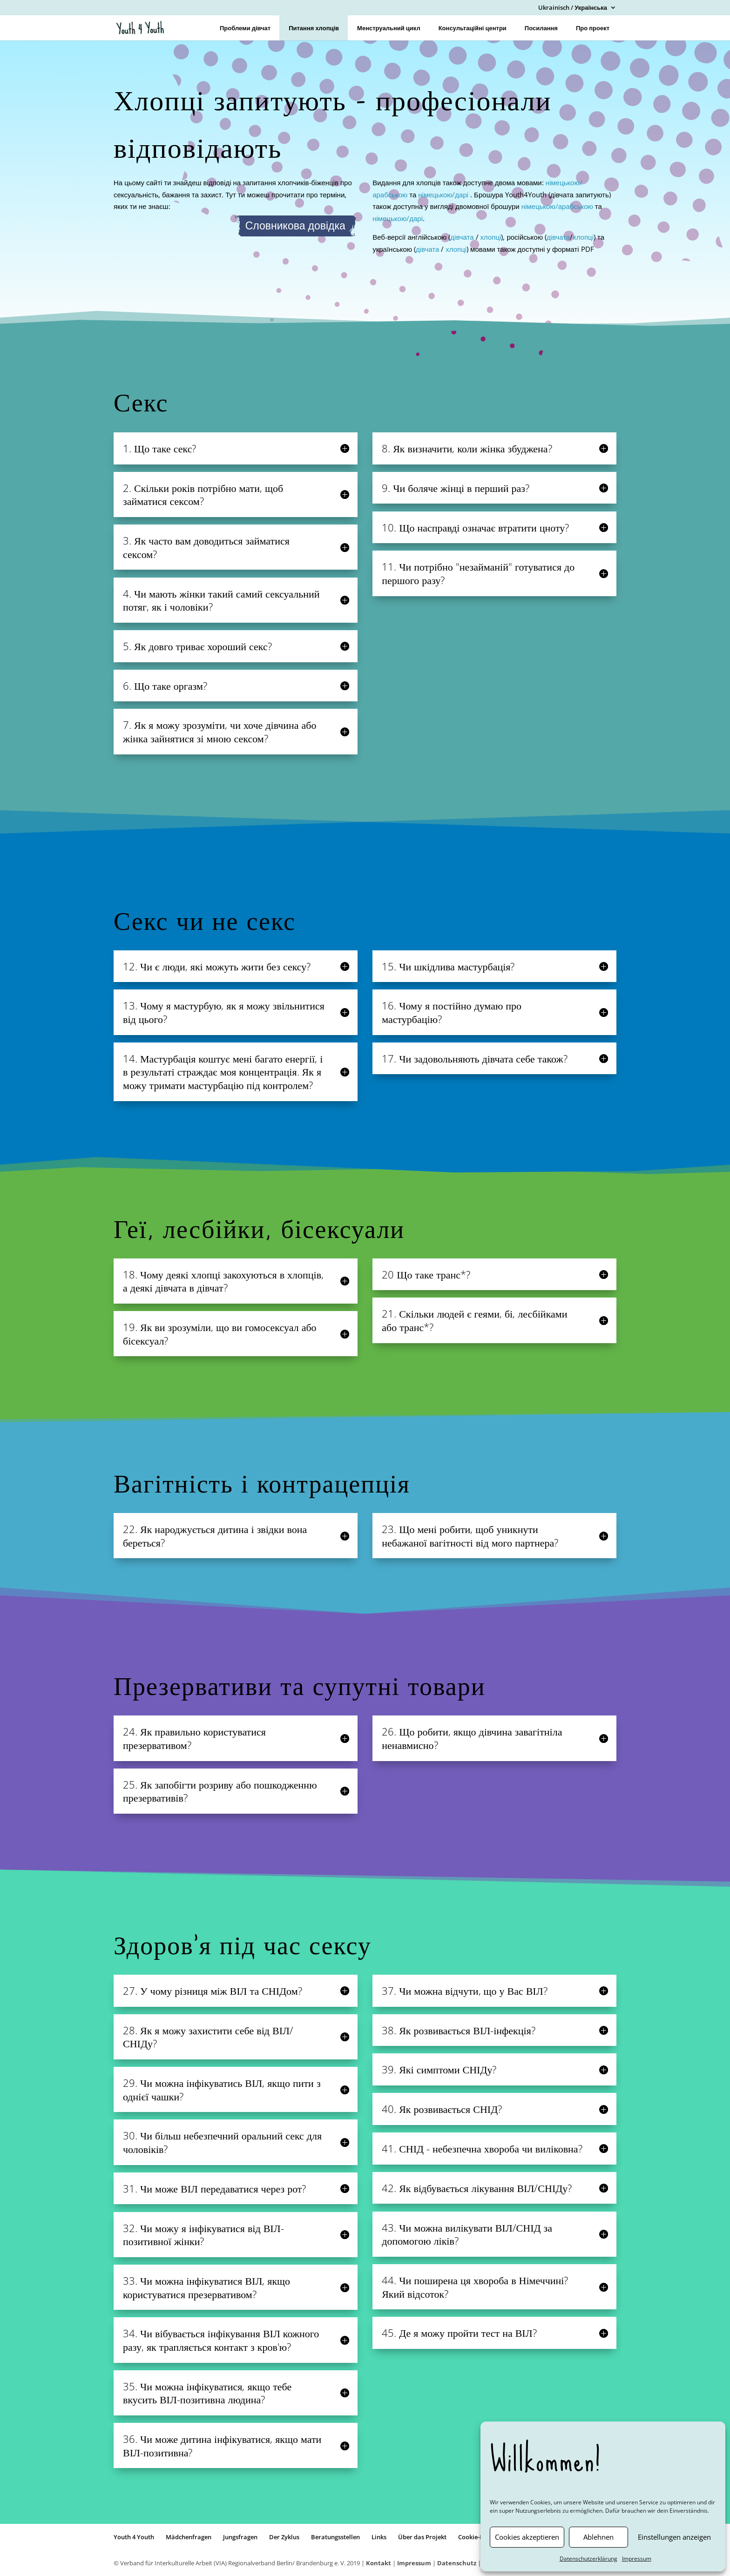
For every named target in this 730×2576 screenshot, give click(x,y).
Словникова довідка (295, 225)
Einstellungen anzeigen (674, 2537)
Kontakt (378, 2563)
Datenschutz (456, 2563)
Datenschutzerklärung (588, 2559)
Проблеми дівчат (245, 28)
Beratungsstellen (335, 2537)
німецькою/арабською (557, 206)
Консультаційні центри (473, 28)
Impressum (636, 2559)
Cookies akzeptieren (527, 2537)
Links (379, 2537)
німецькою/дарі (444, 194)
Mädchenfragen (188, 2537)
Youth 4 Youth (134, 2537)
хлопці (490, 237)
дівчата (461, 237)
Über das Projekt (422, 2537)
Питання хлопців (314, 28)
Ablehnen (598, 2537)
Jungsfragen (240, 2537)
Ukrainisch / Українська (572, 8)
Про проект (592, 28)
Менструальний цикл (388, 28)
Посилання (541, 28)
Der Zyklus (284, 2537)
